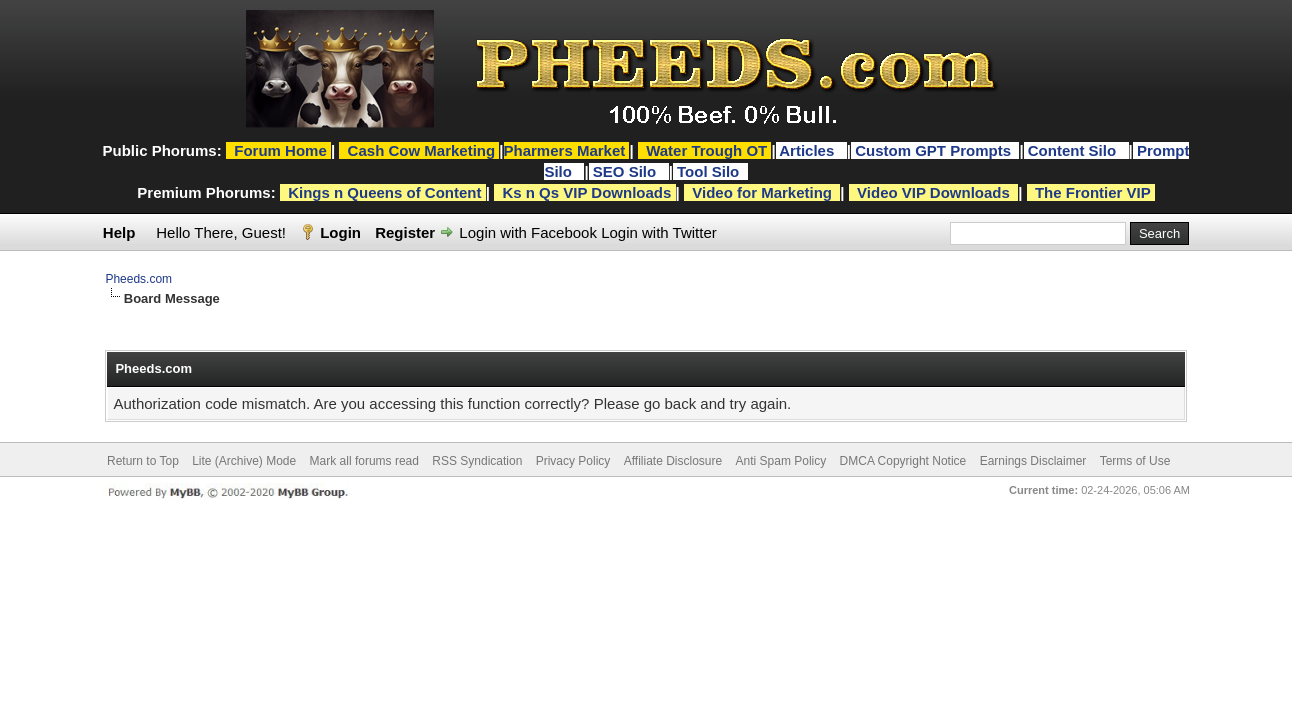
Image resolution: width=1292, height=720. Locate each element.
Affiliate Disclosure (673, 461)
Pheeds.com (138, 279)
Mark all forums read (364, 461)
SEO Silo (627, 171)
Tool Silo (710, 171)
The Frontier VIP (1093, 192)
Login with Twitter (659, 232)
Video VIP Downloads (933, 192)
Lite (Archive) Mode (244, 461)
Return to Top (143, 461)
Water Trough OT (706, 150)
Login (340, 232)
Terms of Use (1135, 461)
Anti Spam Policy (781, 461)
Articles (808, 150)
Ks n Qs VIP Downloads (586, 192)
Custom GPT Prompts (933, 150)
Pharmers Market (565, 150)
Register (405, 232)
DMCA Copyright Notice (903, 461)
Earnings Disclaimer (1033, 461)
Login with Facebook (528, 232)
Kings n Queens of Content (384, 192)
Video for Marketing (762, 192)
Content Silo (1074, 150)
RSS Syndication (477, 461)
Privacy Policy (573, 461)
